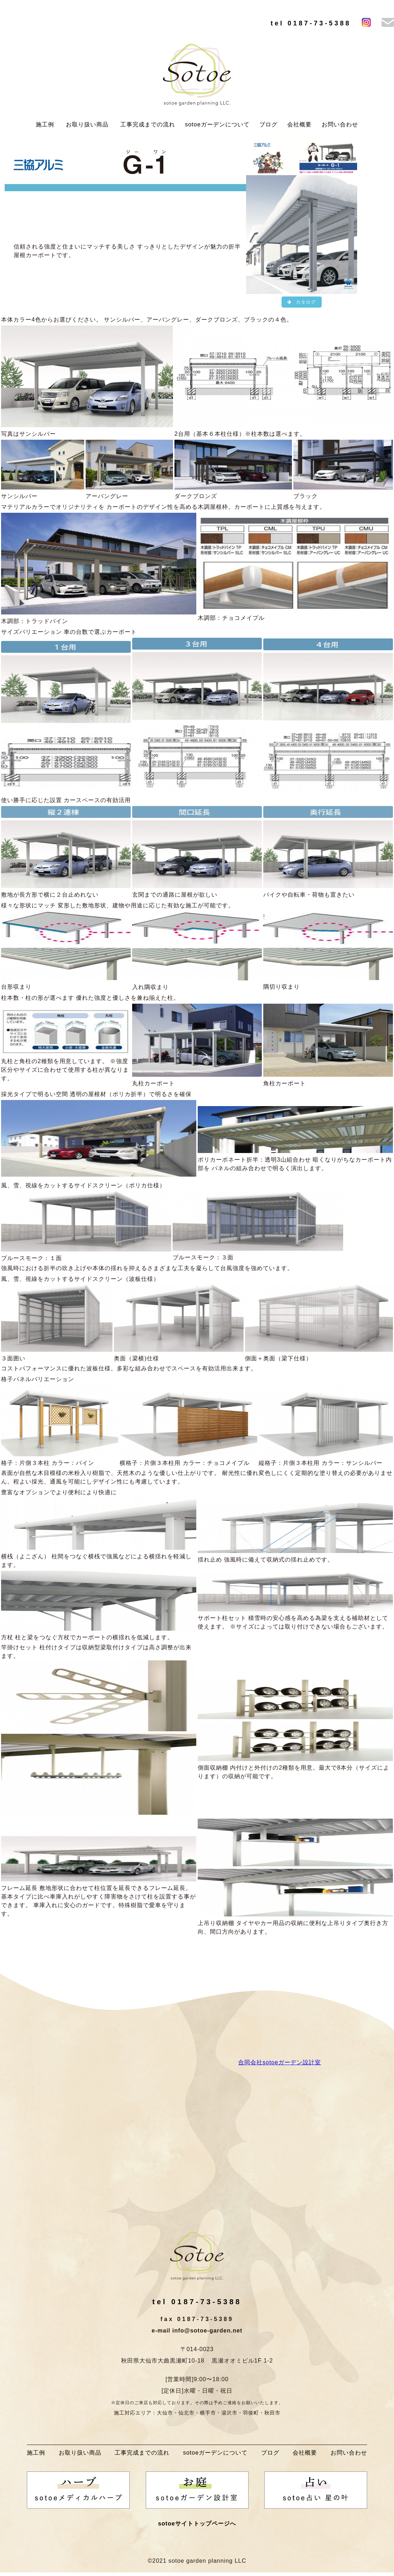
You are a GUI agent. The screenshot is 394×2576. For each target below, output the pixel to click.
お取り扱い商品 (87, 124)
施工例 (45, 124)
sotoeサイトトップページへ (197, 2524)
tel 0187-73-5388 (310, 23)
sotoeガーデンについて (217, 124)
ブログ (268, 124)
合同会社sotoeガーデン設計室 (279, 2063)
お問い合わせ (340, 124)
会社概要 (299, 124)
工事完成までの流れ (147, 124)
